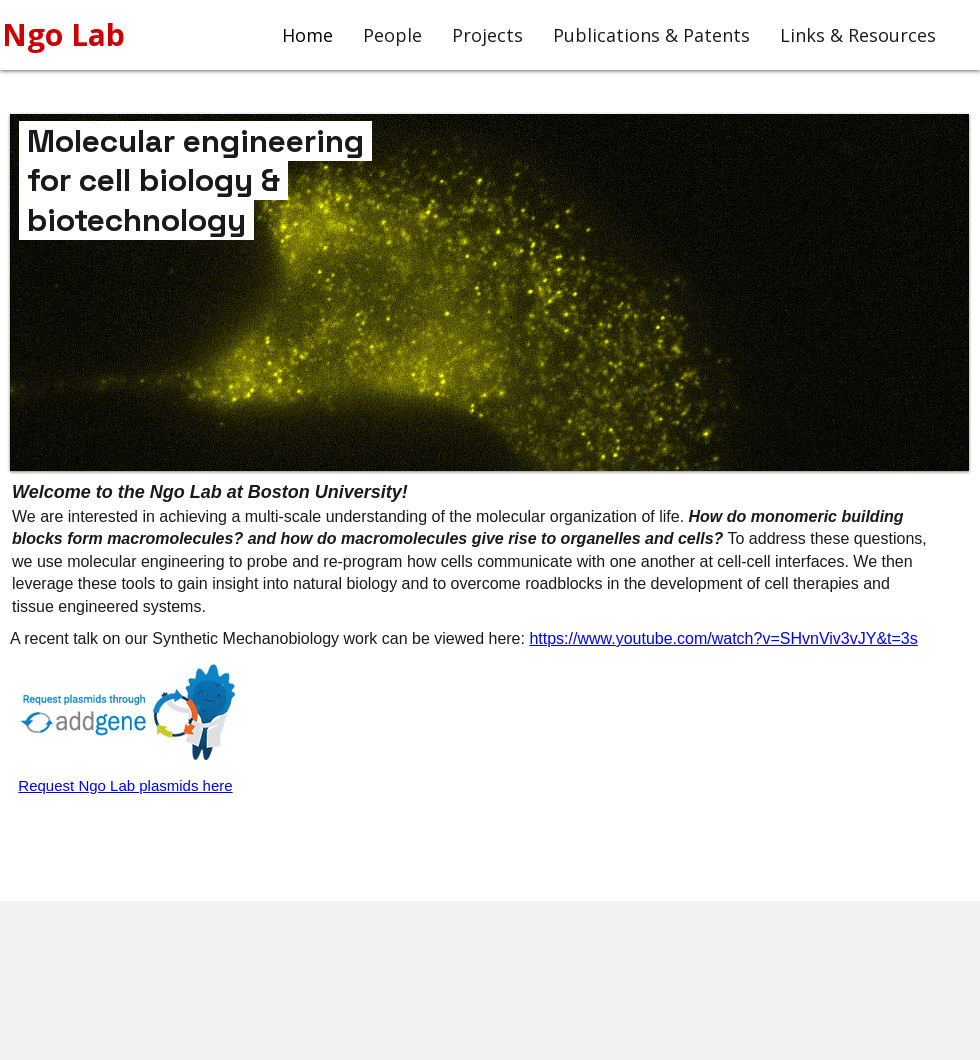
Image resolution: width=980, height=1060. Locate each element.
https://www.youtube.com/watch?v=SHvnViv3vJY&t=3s (723, 638)
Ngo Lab (67, 34)
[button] (489, 292)
